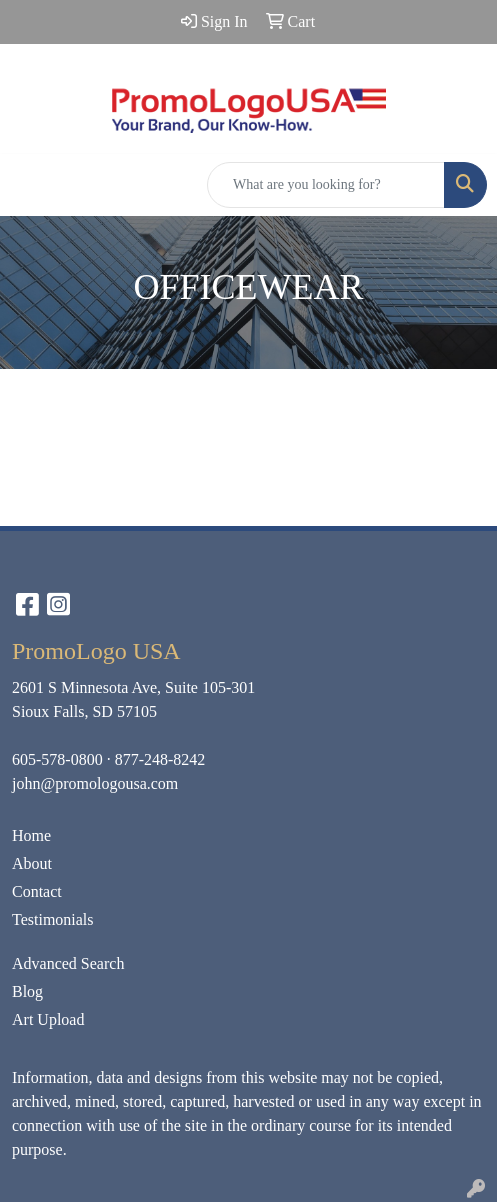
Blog (27, 991)
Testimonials (53, 919)
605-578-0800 (57, 759)
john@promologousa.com (95, 783)
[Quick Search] (326, 185)
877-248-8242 (160, 759)
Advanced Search (68, 963)
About (32, 863)
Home (31, 835)
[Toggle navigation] (31, 185)
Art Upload (48, 1019)
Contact (37, 891)
